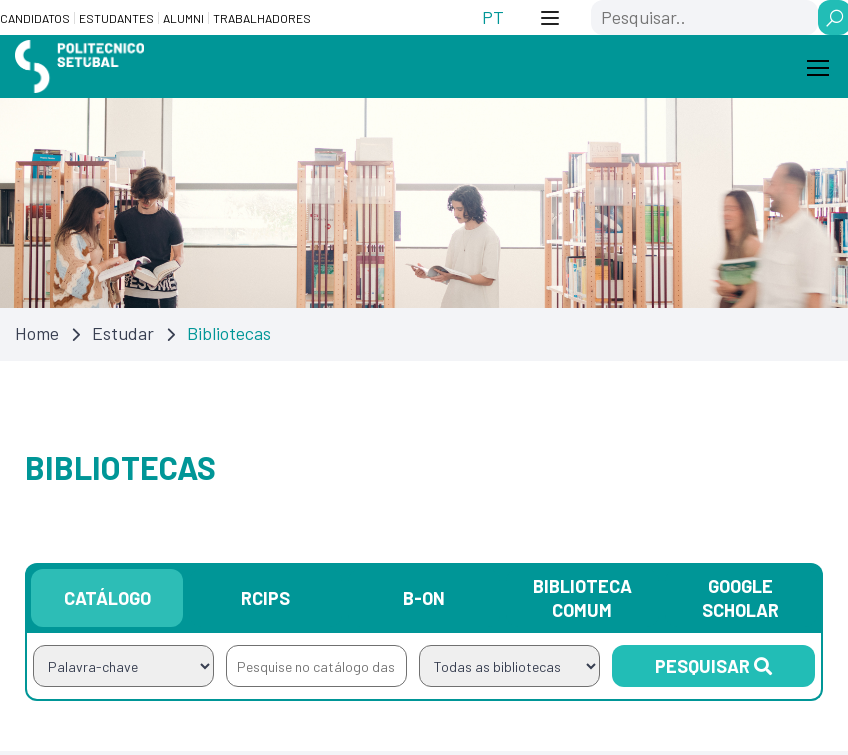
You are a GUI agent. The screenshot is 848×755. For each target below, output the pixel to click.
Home (37, 336)
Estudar (123, 336)
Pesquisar (713, 669)
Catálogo (107, 601)
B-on (424, 601)
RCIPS (265, 601)
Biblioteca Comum (582, 601)
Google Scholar (740, 601)
